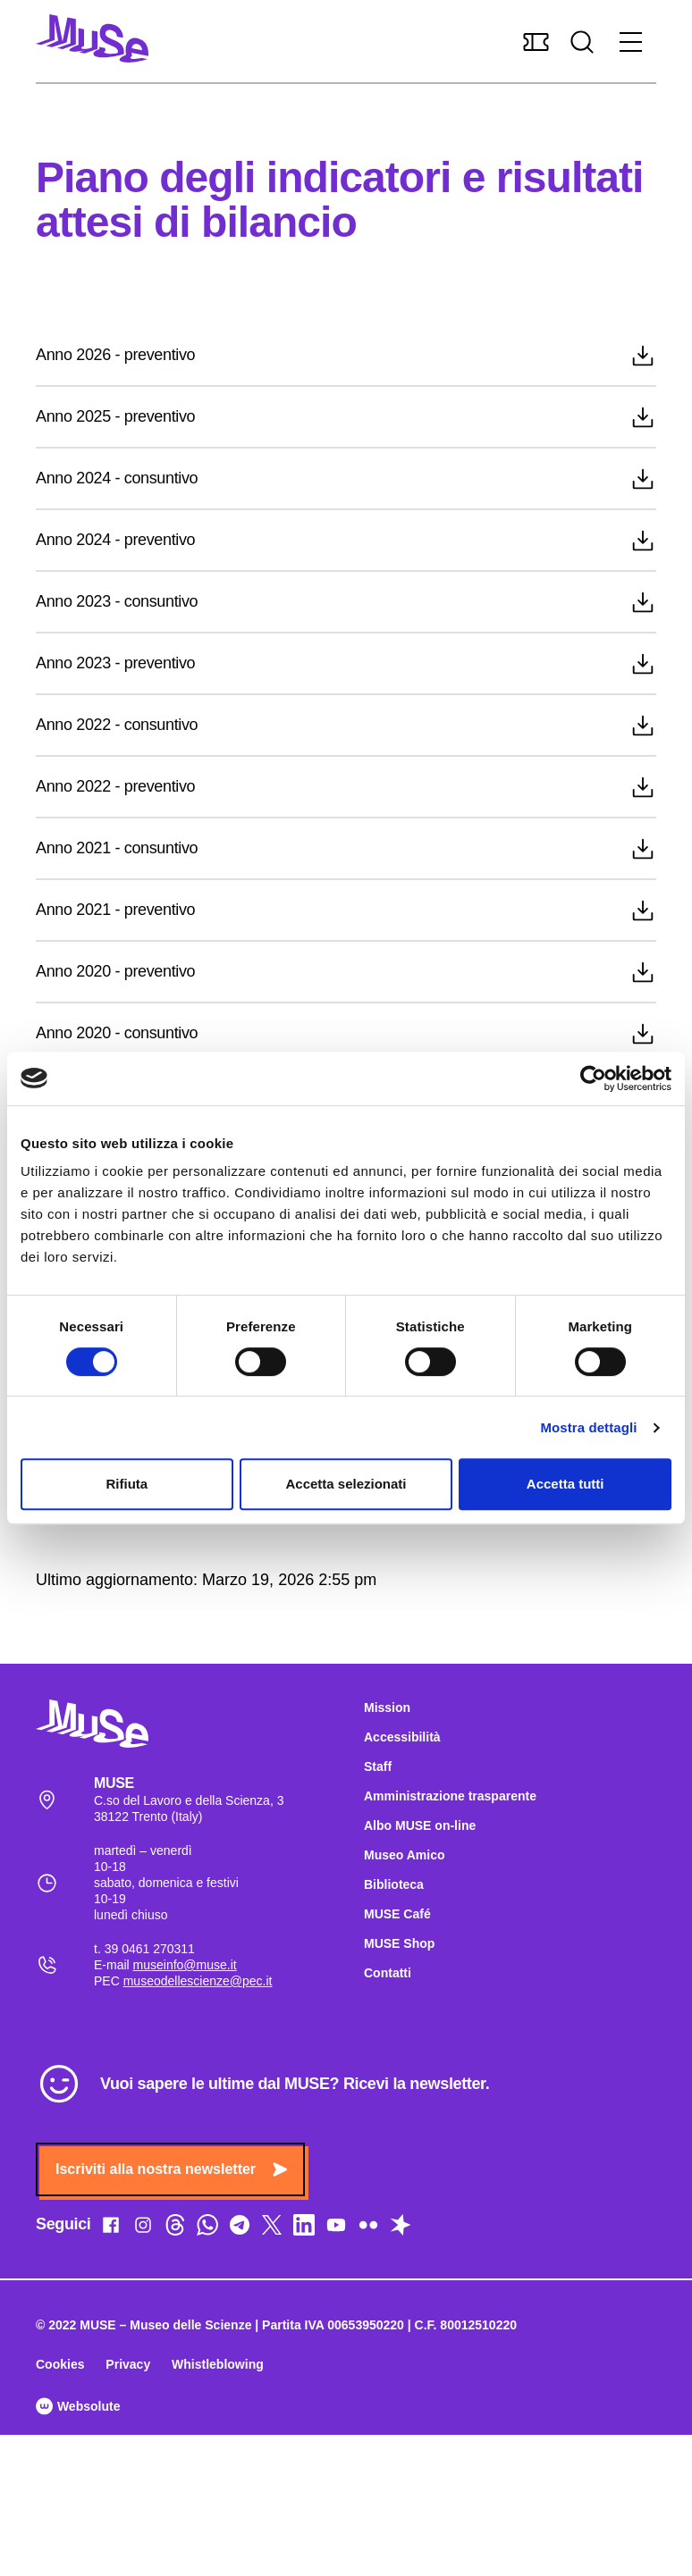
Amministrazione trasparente (450, 1796)
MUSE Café (397, 1914)
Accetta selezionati (345, 1483)
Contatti (387, 1973)
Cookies (60, 2364)
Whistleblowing (218, 2364)
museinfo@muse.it (185, 1965)
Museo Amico (404, 1855)
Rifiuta (126, 1483)
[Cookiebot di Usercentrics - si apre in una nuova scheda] (593, 1078)
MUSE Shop (399, 1943)
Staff (378, 1766)
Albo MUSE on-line (420, 1825)
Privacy (127, 2364)
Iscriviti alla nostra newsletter (171, 2169)
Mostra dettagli (588, 1427)
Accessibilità (402, 1737)
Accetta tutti (565, 1483)
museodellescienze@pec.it (198, 1981)
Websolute (78, 2406)
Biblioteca (394, 1884)
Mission (387, 1707)
